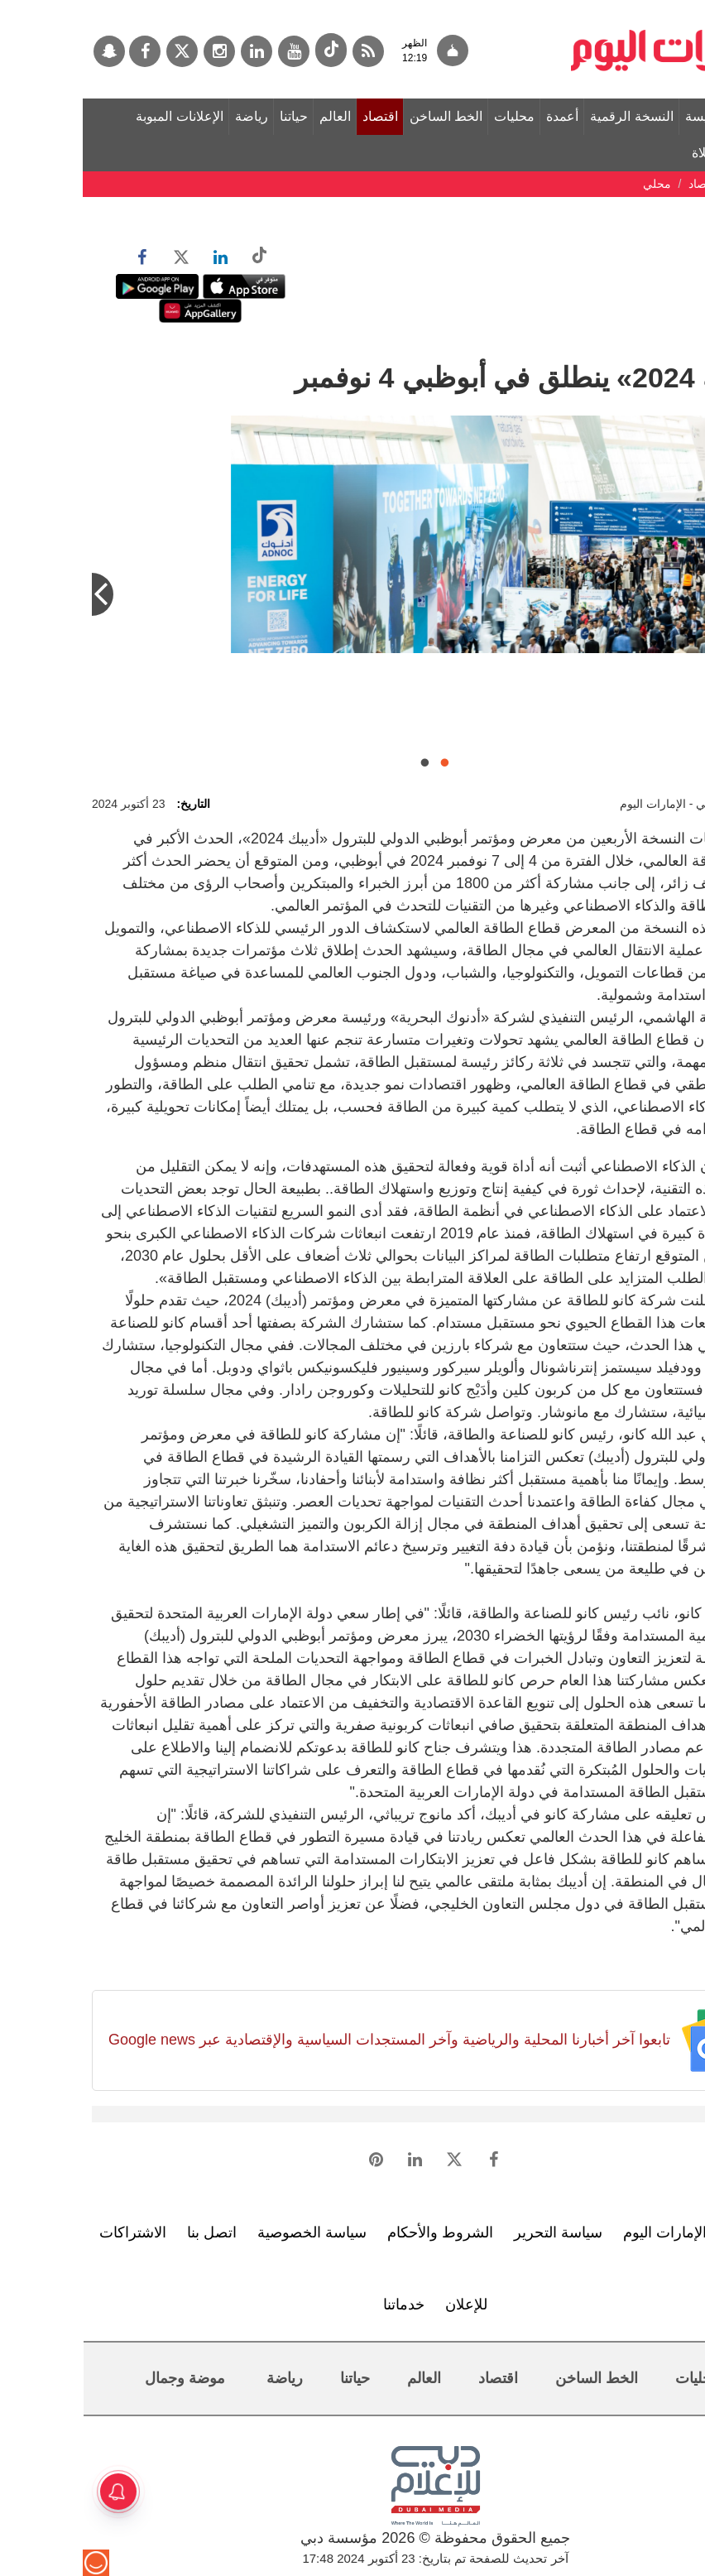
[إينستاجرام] (136, 51)
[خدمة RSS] (285, 51)
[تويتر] (99, 51)
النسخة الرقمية (548, 116)
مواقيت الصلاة (648, 153)
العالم (252, 116)
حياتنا (211, 116)
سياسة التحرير (475, 2232)
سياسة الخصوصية (229, 2232)
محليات (431, 116)
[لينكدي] (173, 51)
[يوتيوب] (211, 51)
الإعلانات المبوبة (96, 116)
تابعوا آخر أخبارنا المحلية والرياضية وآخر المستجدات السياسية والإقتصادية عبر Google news (307, 2039)
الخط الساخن (363, 116)
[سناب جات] (26, 51)
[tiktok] (248, 50)
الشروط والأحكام (357, 2232)
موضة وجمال (102, 2378)
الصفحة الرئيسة (645, 116)
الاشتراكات (50, 2232)
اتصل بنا (129, 2232)
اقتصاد (297, 116)
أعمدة (479, 116)
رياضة (168, 116)
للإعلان (383, 2304)
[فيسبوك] (62, 51)
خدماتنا (321, 2304)
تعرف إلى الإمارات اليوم (614, 2232)
